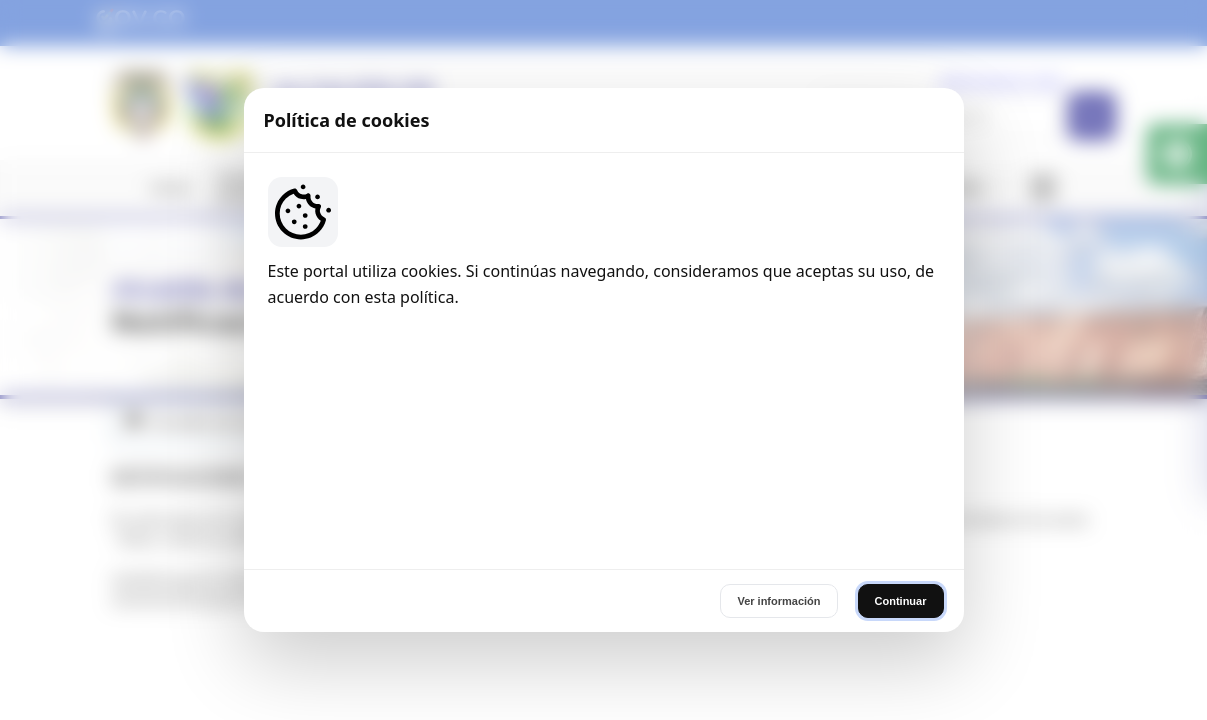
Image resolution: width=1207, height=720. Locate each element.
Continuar (901, 492)
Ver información (778, 492)
